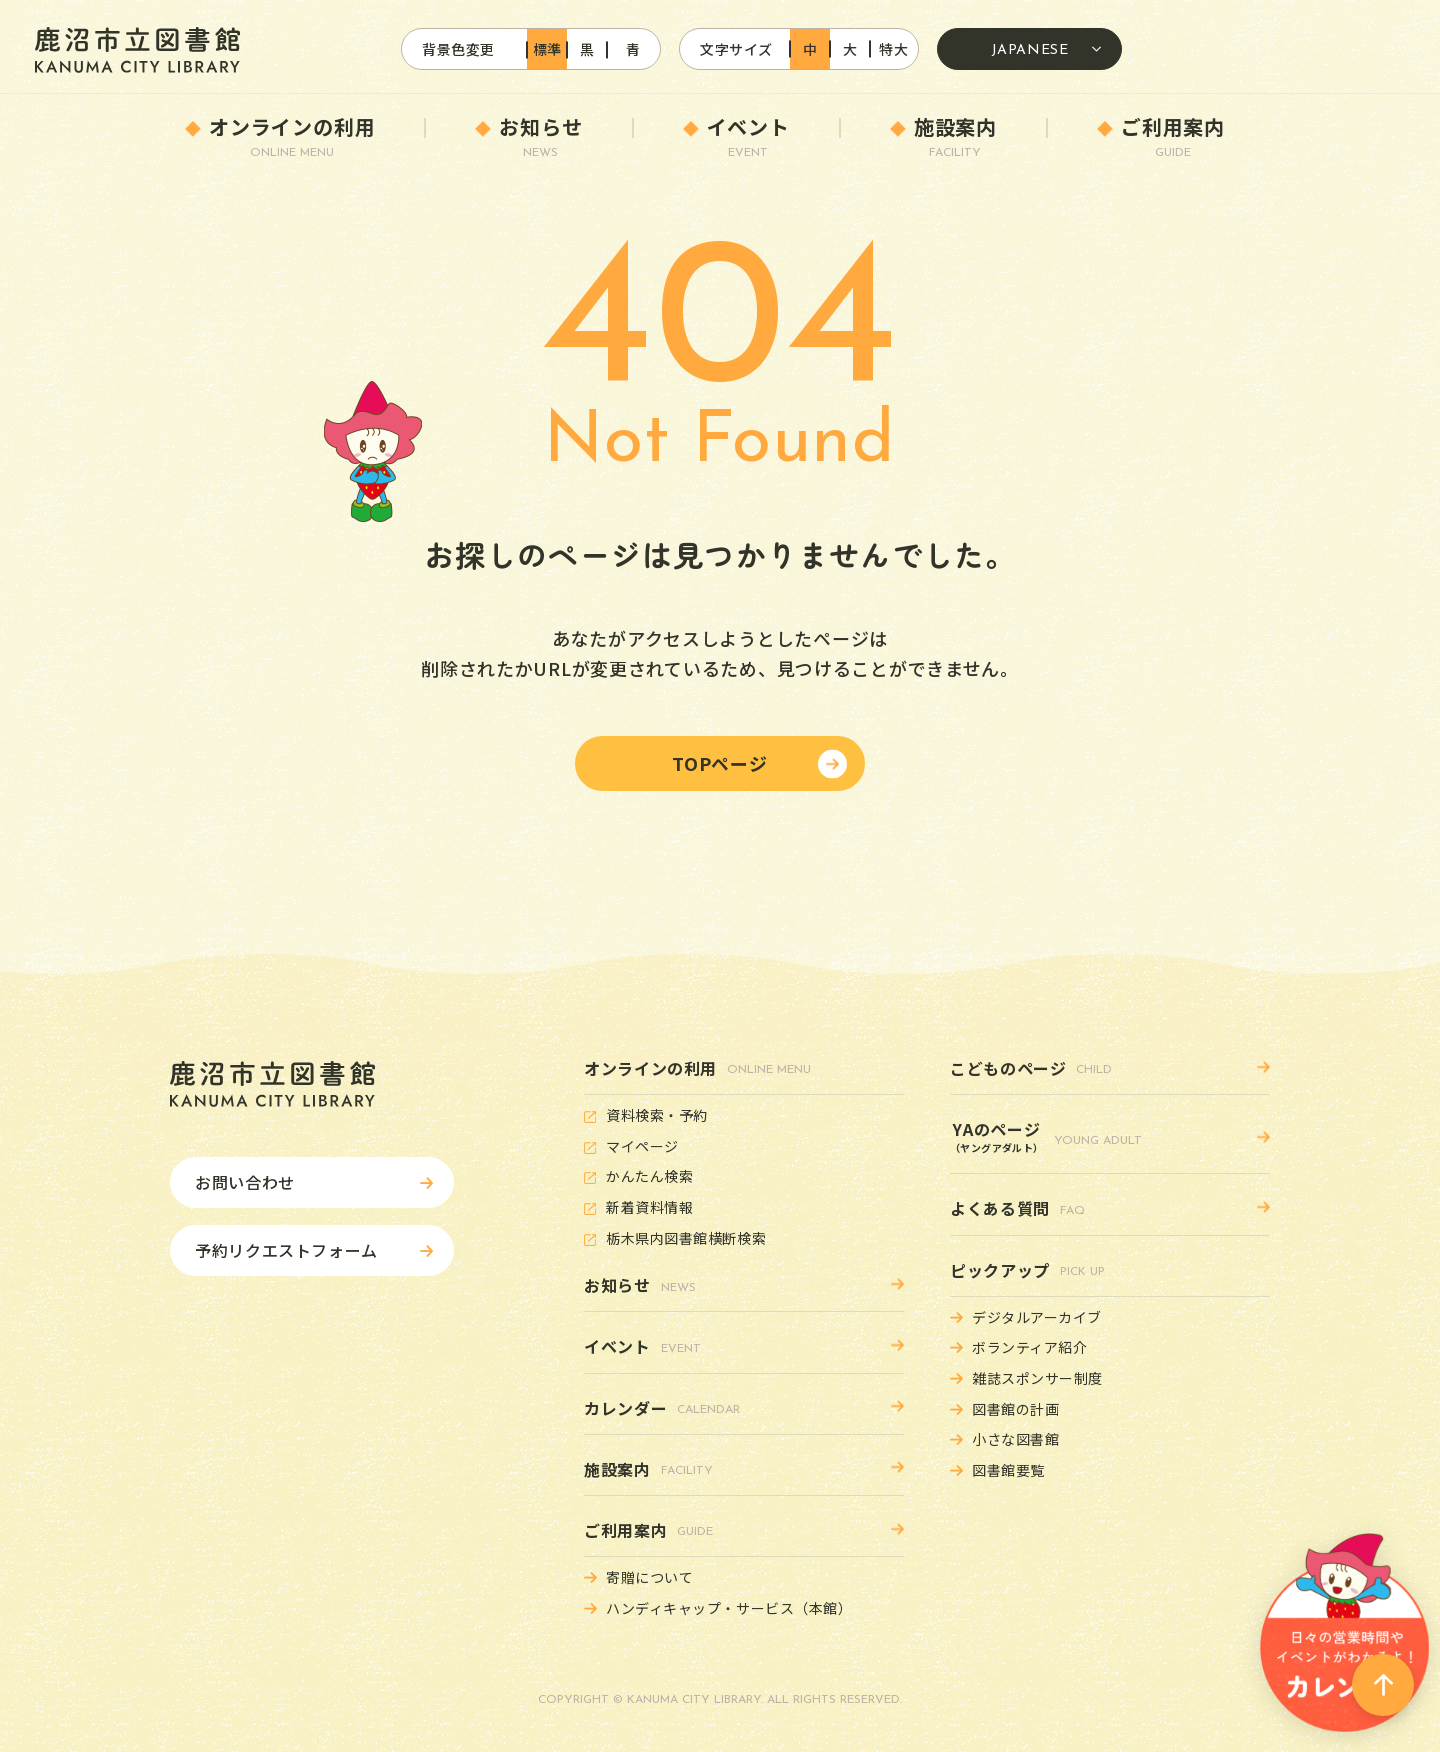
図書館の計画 (1015, 1409)
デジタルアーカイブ (1037, 1317)
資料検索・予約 (657, 1115)
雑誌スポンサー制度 (1037, 1378)
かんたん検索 (649, 1176)
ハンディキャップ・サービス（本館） (729, 1608)
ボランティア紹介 (1029, 1347)
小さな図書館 (1015, 1439)
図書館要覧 (1008, 1470)
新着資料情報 (649, 1207)
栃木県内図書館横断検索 (686, 1238)
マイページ (642, 1146)
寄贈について (649, 1577)
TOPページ (719, 763)
